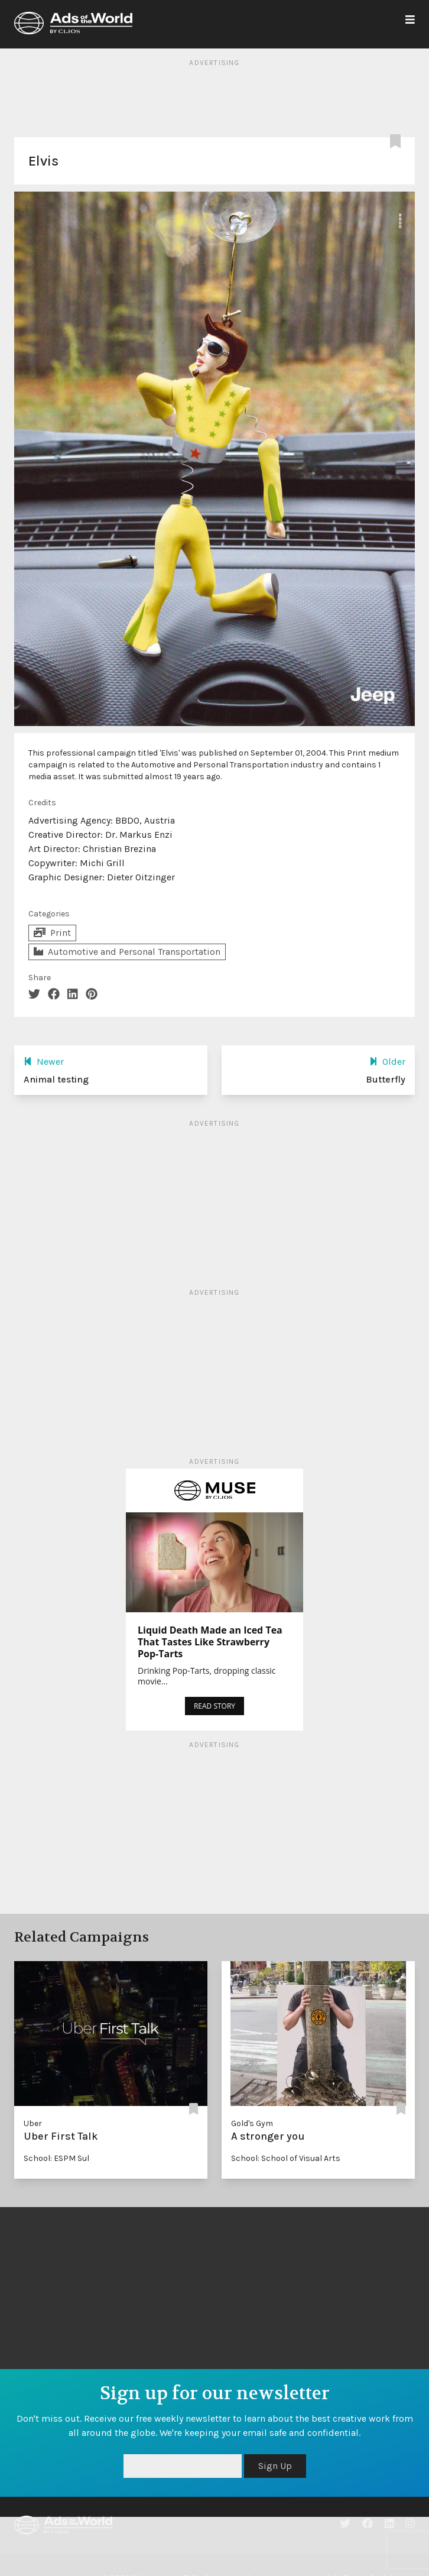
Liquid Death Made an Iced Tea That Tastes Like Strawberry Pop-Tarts (210, 1642)
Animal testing (56, 1079)
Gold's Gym (252, 2123)
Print (52, 932)
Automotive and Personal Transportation (127, 951)
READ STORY (214, 1706)
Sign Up (275, 2465)
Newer (44, 1061)
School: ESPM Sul (56, 2158)
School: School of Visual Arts (285, 2158)
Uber (33, 2123)
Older (387, 1061)
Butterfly (385, 1079)
